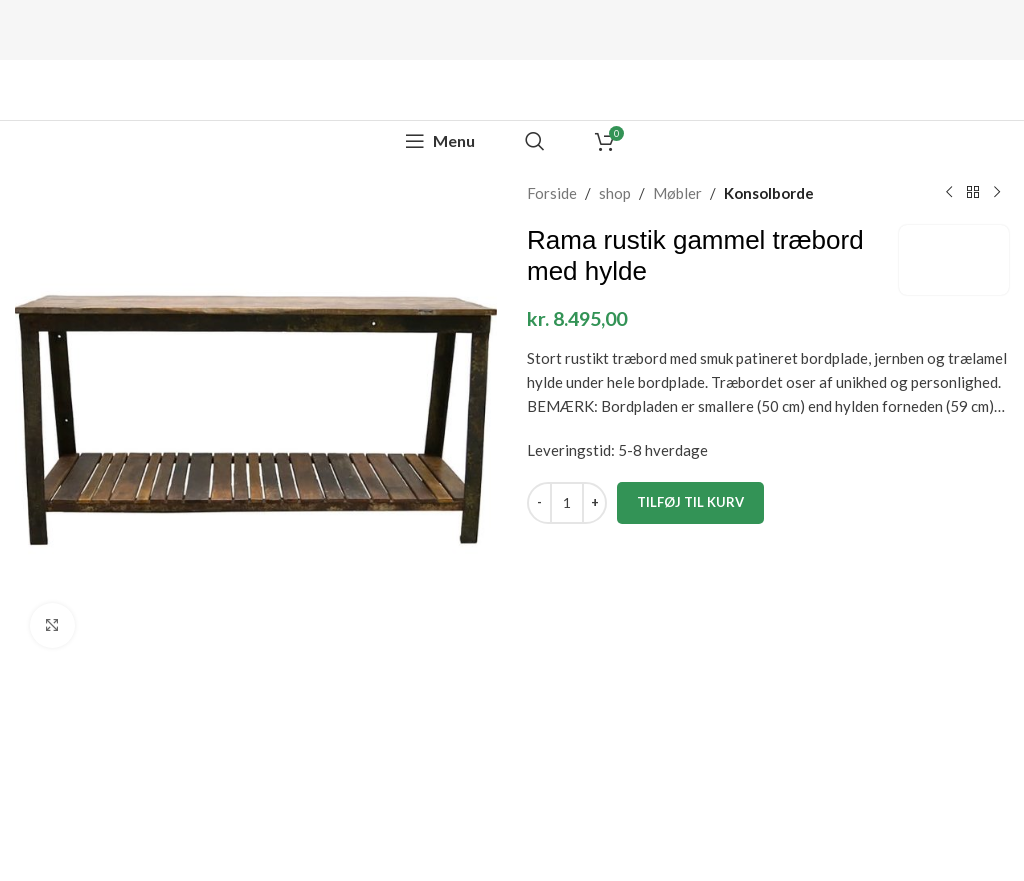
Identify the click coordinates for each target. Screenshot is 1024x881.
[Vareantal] (567, 503)
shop (615, 193)
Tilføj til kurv (690, 502)
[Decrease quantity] (539, 503)
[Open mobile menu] (440, 141)
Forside (552, 193)
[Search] (535, 141)
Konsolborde (769, 193)
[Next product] (997, 193)
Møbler (677, 193)
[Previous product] (949, 193)
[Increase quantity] (594, 503)
